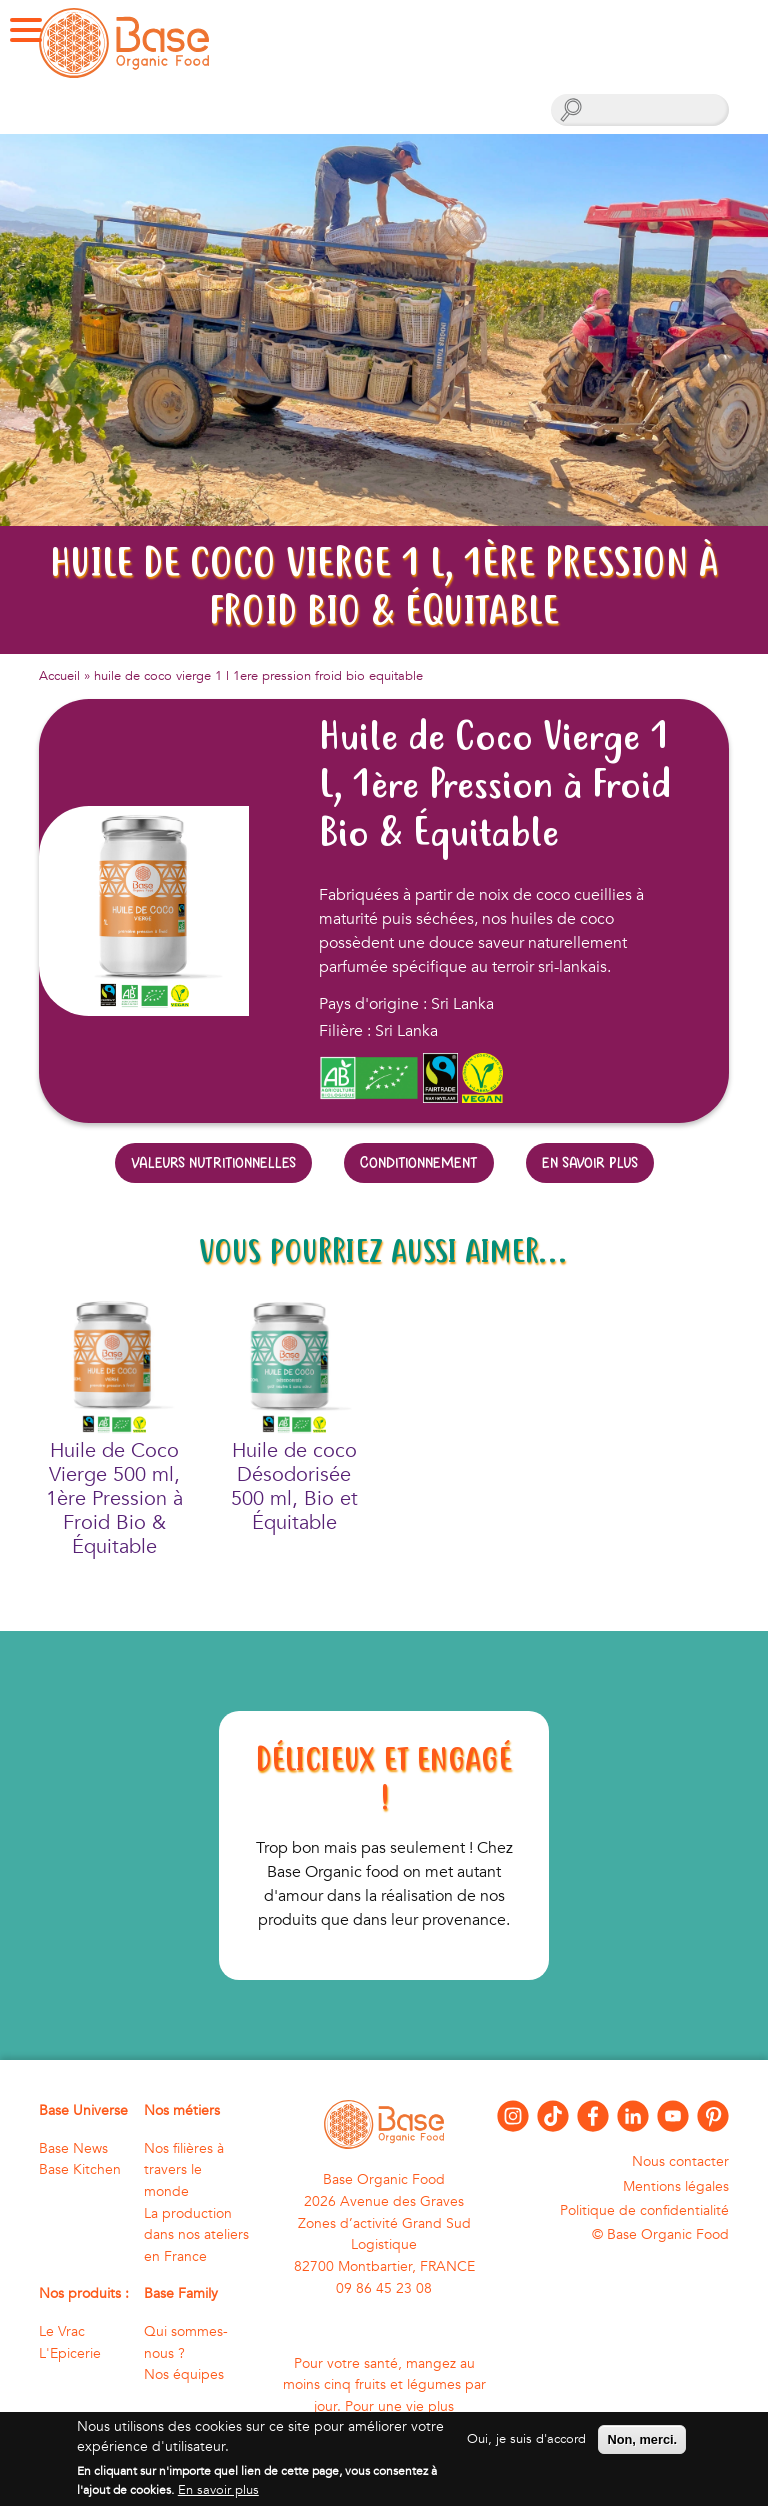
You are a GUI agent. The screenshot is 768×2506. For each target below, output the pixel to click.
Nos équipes (184, 2374)
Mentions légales (676, 2186)
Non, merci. (642, 2448)
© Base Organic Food (660, 2234)
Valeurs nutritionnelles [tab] (213, 1162)
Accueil (59, 676)
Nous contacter (680, 2161)
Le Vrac (62, 2331)
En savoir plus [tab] (590, 1162)
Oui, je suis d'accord (526, 2448)
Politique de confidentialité (644, 2210)
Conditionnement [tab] (419, 1162)
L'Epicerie (70, 2353)
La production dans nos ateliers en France (196, 2235)
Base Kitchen (80, 2169)
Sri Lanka (406, 1031)
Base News (73, 2148)
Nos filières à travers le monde (184, 2170)
